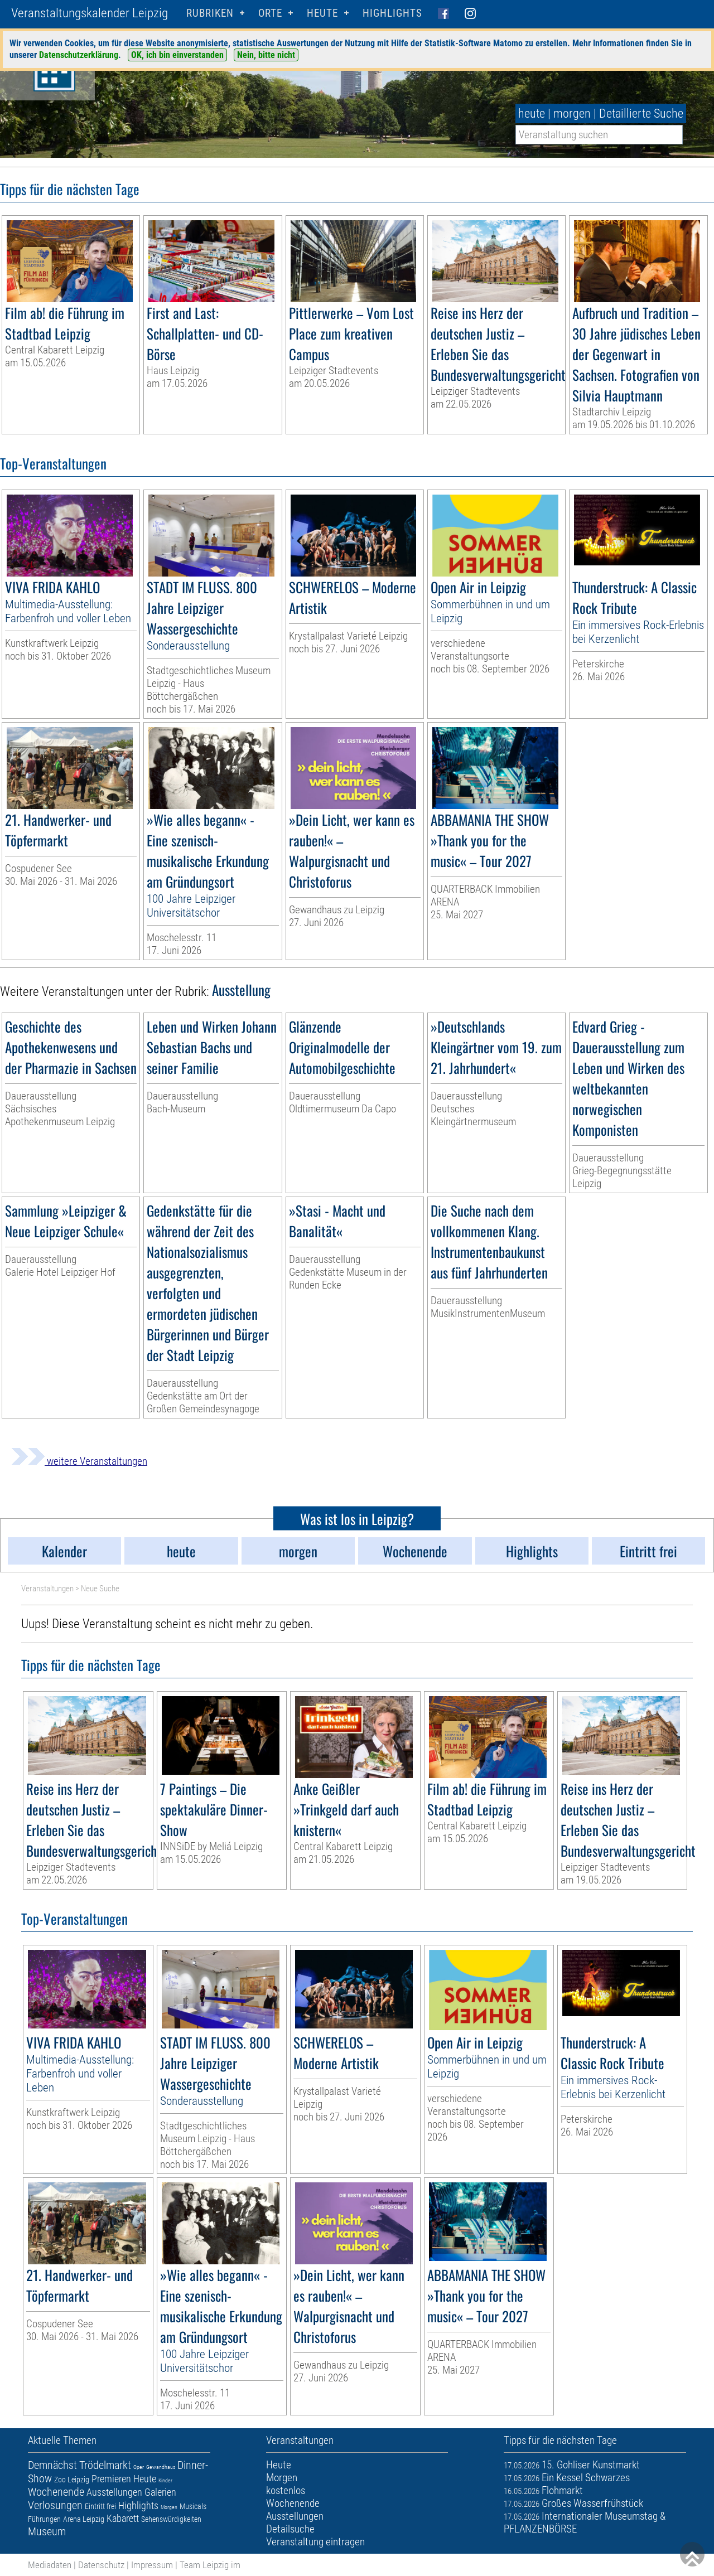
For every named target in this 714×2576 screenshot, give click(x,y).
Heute (144, 2479)
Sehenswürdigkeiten (171, 2519)
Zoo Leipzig (71, 2479)
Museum (47, 2531)
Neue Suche (100, 1589)
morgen (572, 113)
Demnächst (52, 2465)
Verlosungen (55, 2505)
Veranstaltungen (47, 1589)
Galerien (160, 2492)
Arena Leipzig (83, 2519)
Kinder (165, 2480)
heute (531, 113)
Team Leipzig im (210, 2564)
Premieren (111, 2479)
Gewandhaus (160, 2467)
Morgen (169, 2507)
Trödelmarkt (105, 2465)
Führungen (44, 2519)
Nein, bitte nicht (266, 55)
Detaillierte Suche (641, 113)
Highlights (392, 13)
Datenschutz (101, 2564)
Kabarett (123, 2518)
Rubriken (210, 13)
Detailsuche (290, 2528)
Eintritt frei (100, 2506)
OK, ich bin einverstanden (177, 55)
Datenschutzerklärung (78, 55)
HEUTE (322, 13)
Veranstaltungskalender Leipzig (89, 13)
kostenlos (285, 2490)
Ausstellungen (114, 2492)
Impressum (152, 2564)
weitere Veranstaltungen (79, 1461)
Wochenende (56, 2491)
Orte (270, 13)
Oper (138, 2467)
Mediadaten (49, 2564)
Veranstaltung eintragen (315, 2541)
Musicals (193, 2506)
